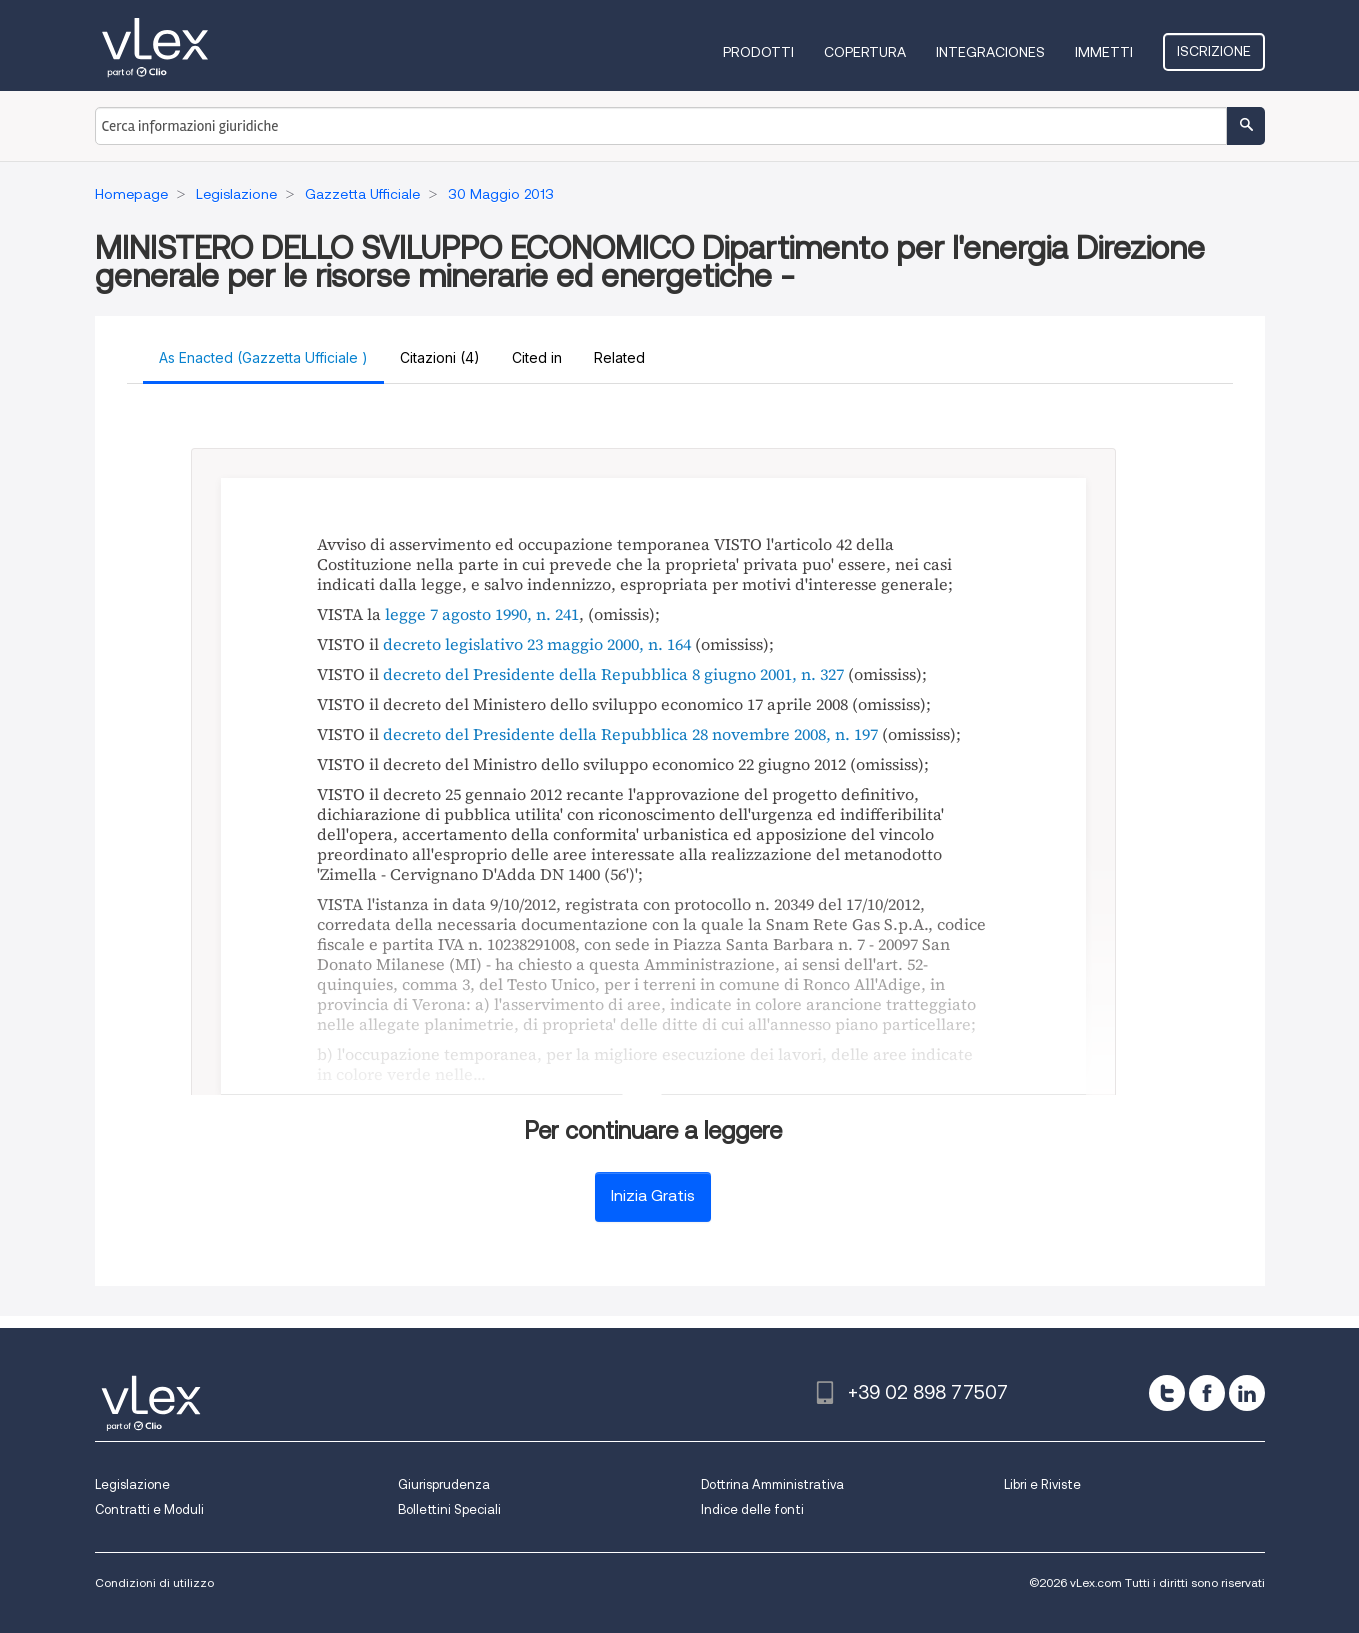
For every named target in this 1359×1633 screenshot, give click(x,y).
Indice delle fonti (752, 1509)
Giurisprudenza (444, 1484)
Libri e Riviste (1042, 1484)
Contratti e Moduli (149, 1509)
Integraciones (990, 52)
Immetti (1104, 52)
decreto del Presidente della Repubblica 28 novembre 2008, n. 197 (630, 734)
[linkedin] (1247, 1393)
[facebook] (1207, 1393)
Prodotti (758, 52)
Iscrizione (1214, 51)
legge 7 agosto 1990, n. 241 (482, 614)
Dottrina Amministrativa (772, 1484)
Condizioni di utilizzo (154, 1582)
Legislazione (132, 1484)
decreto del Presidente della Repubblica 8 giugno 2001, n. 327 (613, 674)
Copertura (865, 52)
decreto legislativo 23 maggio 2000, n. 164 (537, 644)
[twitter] (1167, 1393)
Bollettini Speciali (449, 1509)
